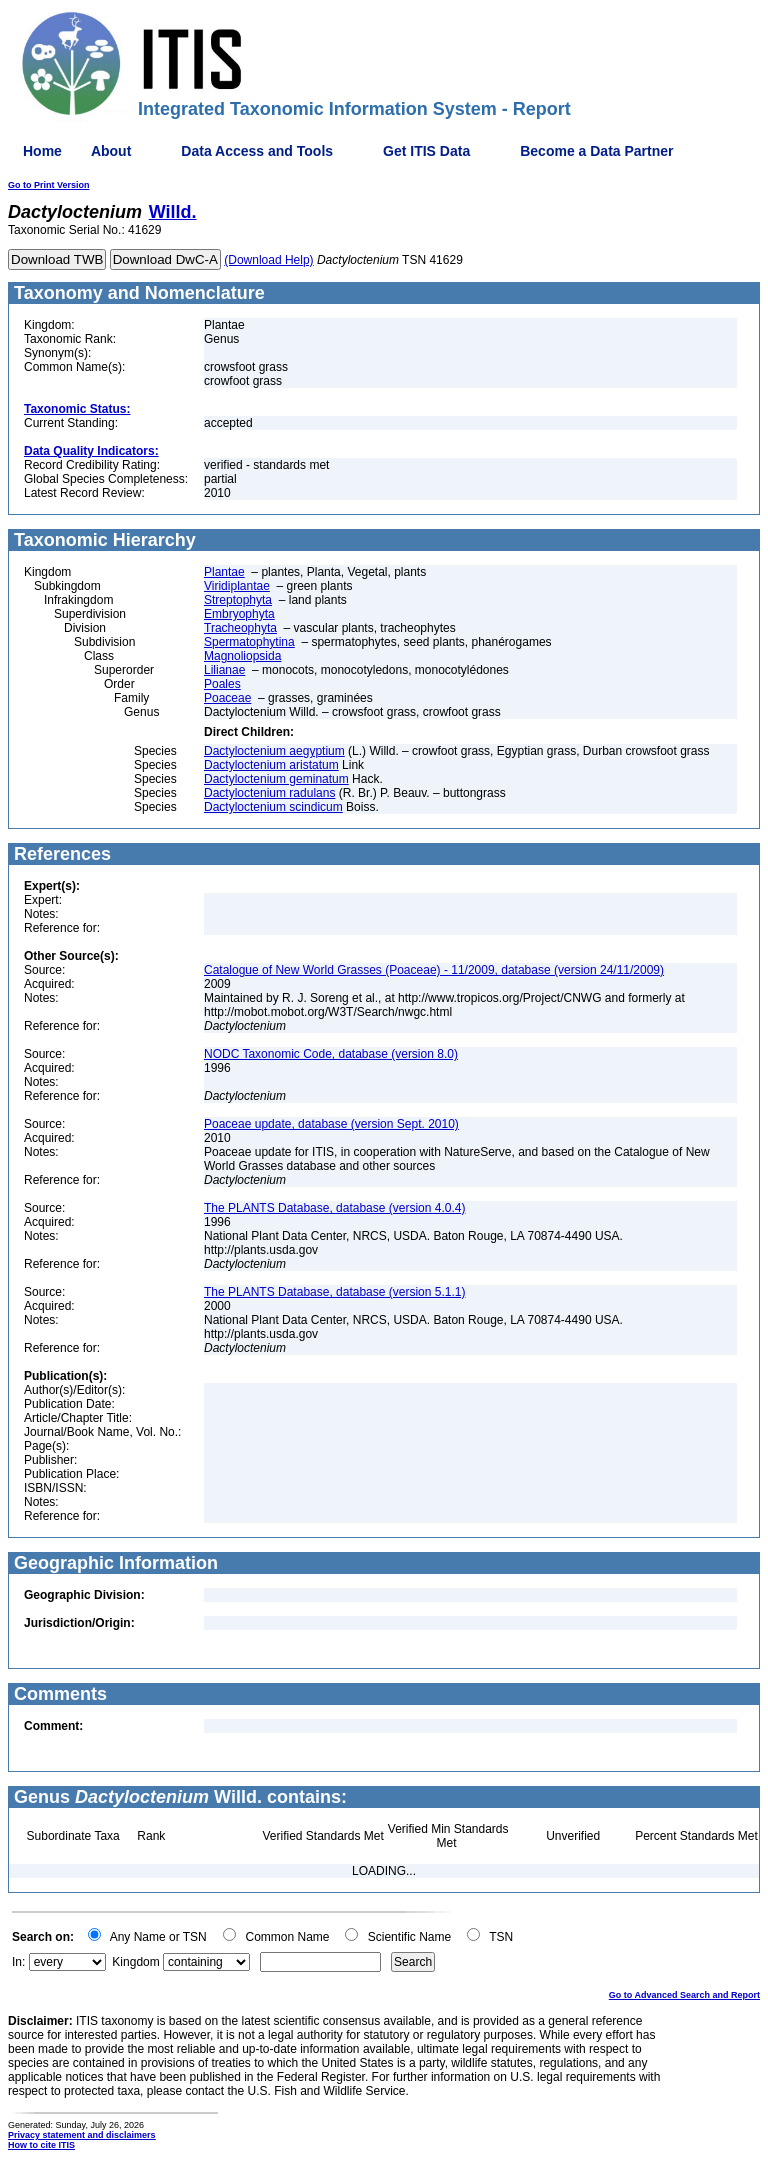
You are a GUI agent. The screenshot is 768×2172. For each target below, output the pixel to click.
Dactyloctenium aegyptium (274, 751)
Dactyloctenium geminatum (276, 779)
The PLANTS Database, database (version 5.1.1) (334, 1292)
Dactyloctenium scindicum (273, 807)
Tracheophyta (240, 628)
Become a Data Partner (596, 151)
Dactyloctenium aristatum (271, 765)
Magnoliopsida (242, 656)
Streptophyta (238, 600)
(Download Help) (268, 260)
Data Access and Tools (257, 151)
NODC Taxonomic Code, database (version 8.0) (331, 1054)
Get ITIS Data (426, 151)
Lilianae (224, 670)
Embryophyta (239, 614)
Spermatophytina (249, 642)
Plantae (224, 572)
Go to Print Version (49, 185)
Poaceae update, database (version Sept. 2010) (331, 1124)
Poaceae (227, 698)
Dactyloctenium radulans (269, 793)
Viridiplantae (237, 586)
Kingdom (135, 1962)
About (111, 151)
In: (18, 1962)
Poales (222, 684)
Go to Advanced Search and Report (684, 1995)
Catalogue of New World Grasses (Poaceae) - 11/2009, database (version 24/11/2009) (434, 970)
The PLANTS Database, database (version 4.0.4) (334, 1208)
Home (42, 151)
